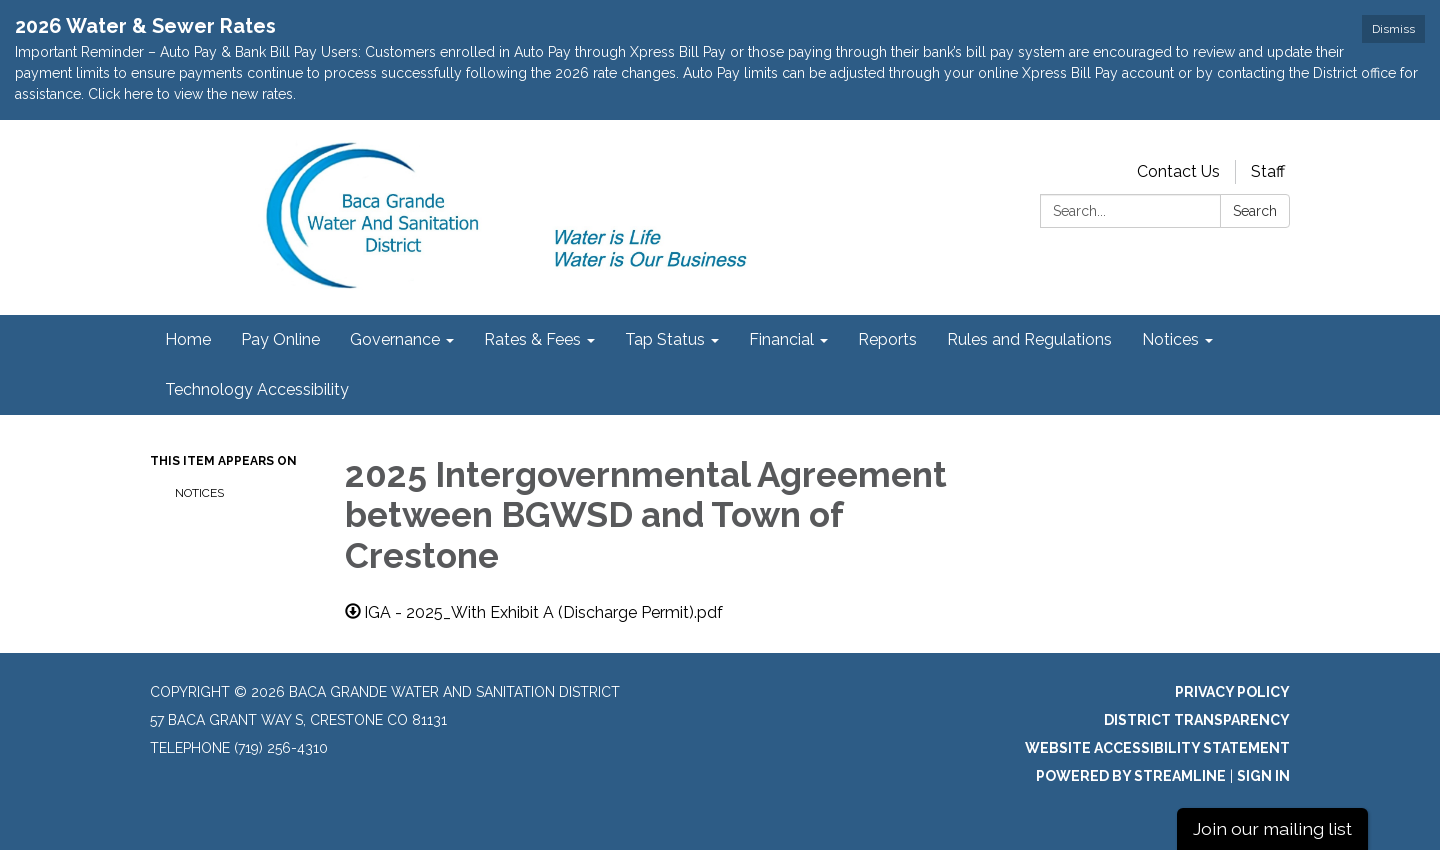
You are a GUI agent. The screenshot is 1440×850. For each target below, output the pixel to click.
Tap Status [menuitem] (665, 339)
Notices (199, 493)
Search (1255, 211)
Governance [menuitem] (395, 339)
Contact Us (1178, 171)
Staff (1268, 171)
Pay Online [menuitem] (280, 339)
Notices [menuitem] (1170, 339)
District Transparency (1197, 720)
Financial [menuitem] (781, 339)
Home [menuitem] (188, 339)
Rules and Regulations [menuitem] (1029, 339)
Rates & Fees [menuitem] (532, 339)
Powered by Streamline (1131, 776)
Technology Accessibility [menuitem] (257, 389)
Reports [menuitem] (887, 339)
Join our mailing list (1272, 828)
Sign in (1263, 776)
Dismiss (1393, 29)
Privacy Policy (1232, 692)
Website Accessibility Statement (1157, 748)
